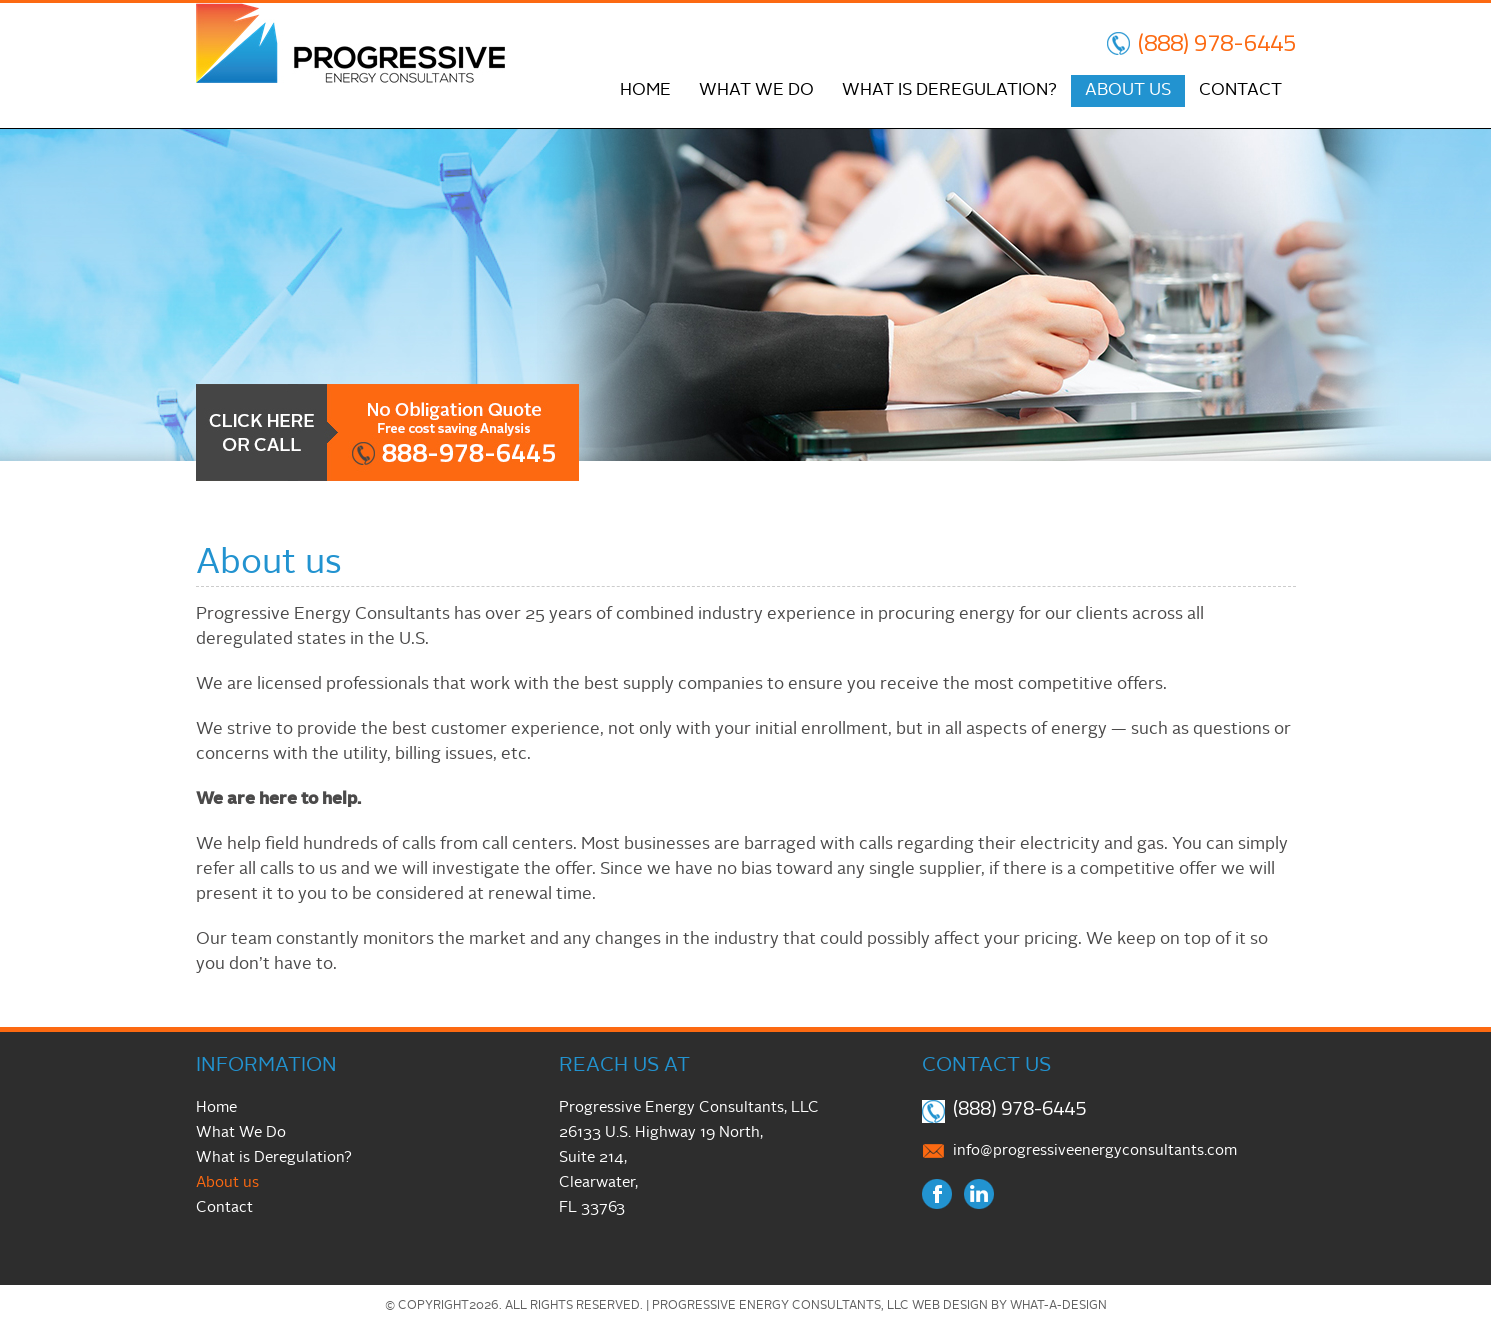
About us (1128, 90)
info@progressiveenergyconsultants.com (1095, 1151)
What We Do (756, 90)
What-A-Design (1058, 1306)
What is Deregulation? (949, 90)
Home (645, 90)
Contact (1240, 90)
